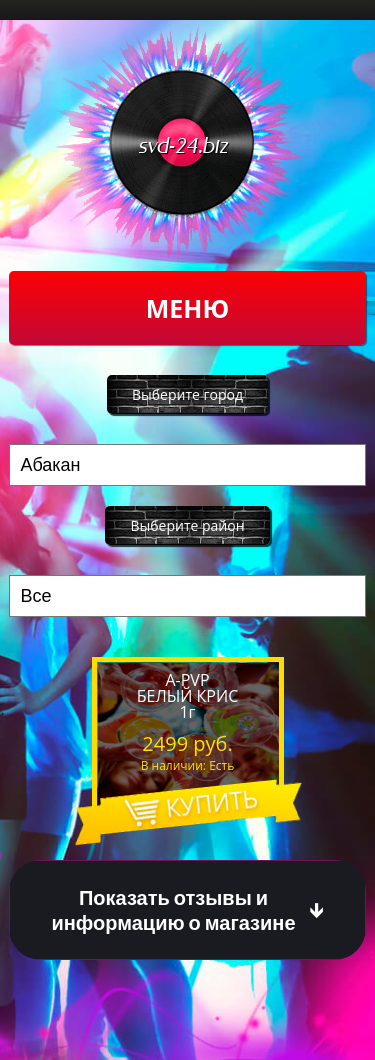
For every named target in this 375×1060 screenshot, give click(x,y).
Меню (187, 308)
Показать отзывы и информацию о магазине (173, 910)
